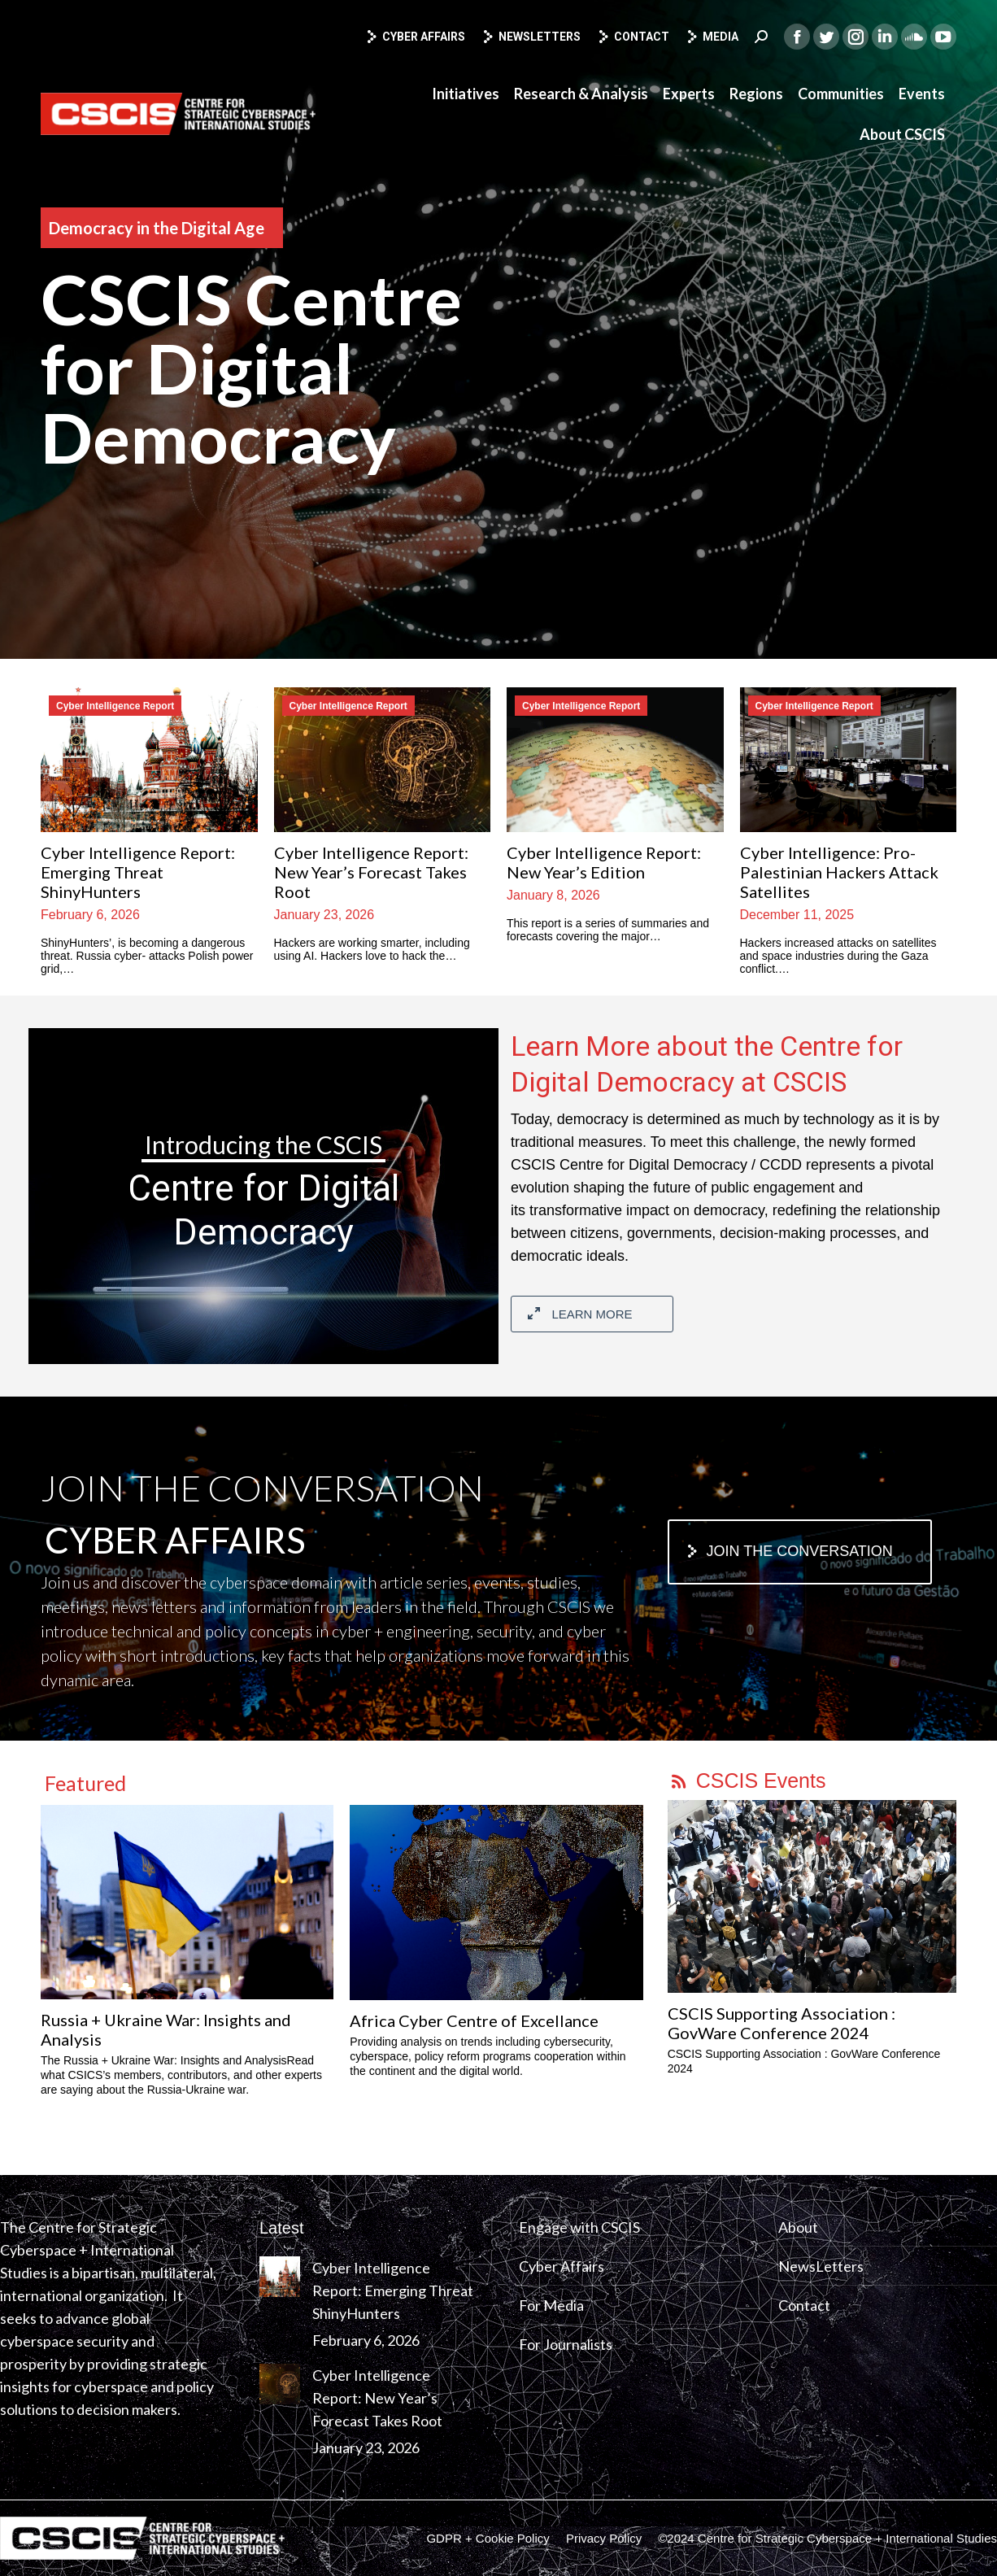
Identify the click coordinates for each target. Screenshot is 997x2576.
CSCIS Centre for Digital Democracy (251, 367)
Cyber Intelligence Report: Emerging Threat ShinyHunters (138, 872)
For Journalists (565, 2344)
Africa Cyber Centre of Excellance (474, 2020)
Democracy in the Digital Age (156, 228)
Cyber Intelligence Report (115, 706)
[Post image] (279, 2276)
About (798, 2227)
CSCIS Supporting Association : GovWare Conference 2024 (781, 2022)
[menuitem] (466, 93)
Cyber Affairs (415, 36)
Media (712, 36)
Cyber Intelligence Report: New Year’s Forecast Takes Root (371, 872)
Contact (633, 36)
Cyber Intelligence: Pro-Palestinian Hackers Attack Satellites (839, 872)
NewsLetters (821, 2266)
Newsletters (531, 36)
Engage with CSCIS (579, 2227)
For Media (551, 2305)
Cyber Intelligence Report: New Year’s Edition (604, 862)
